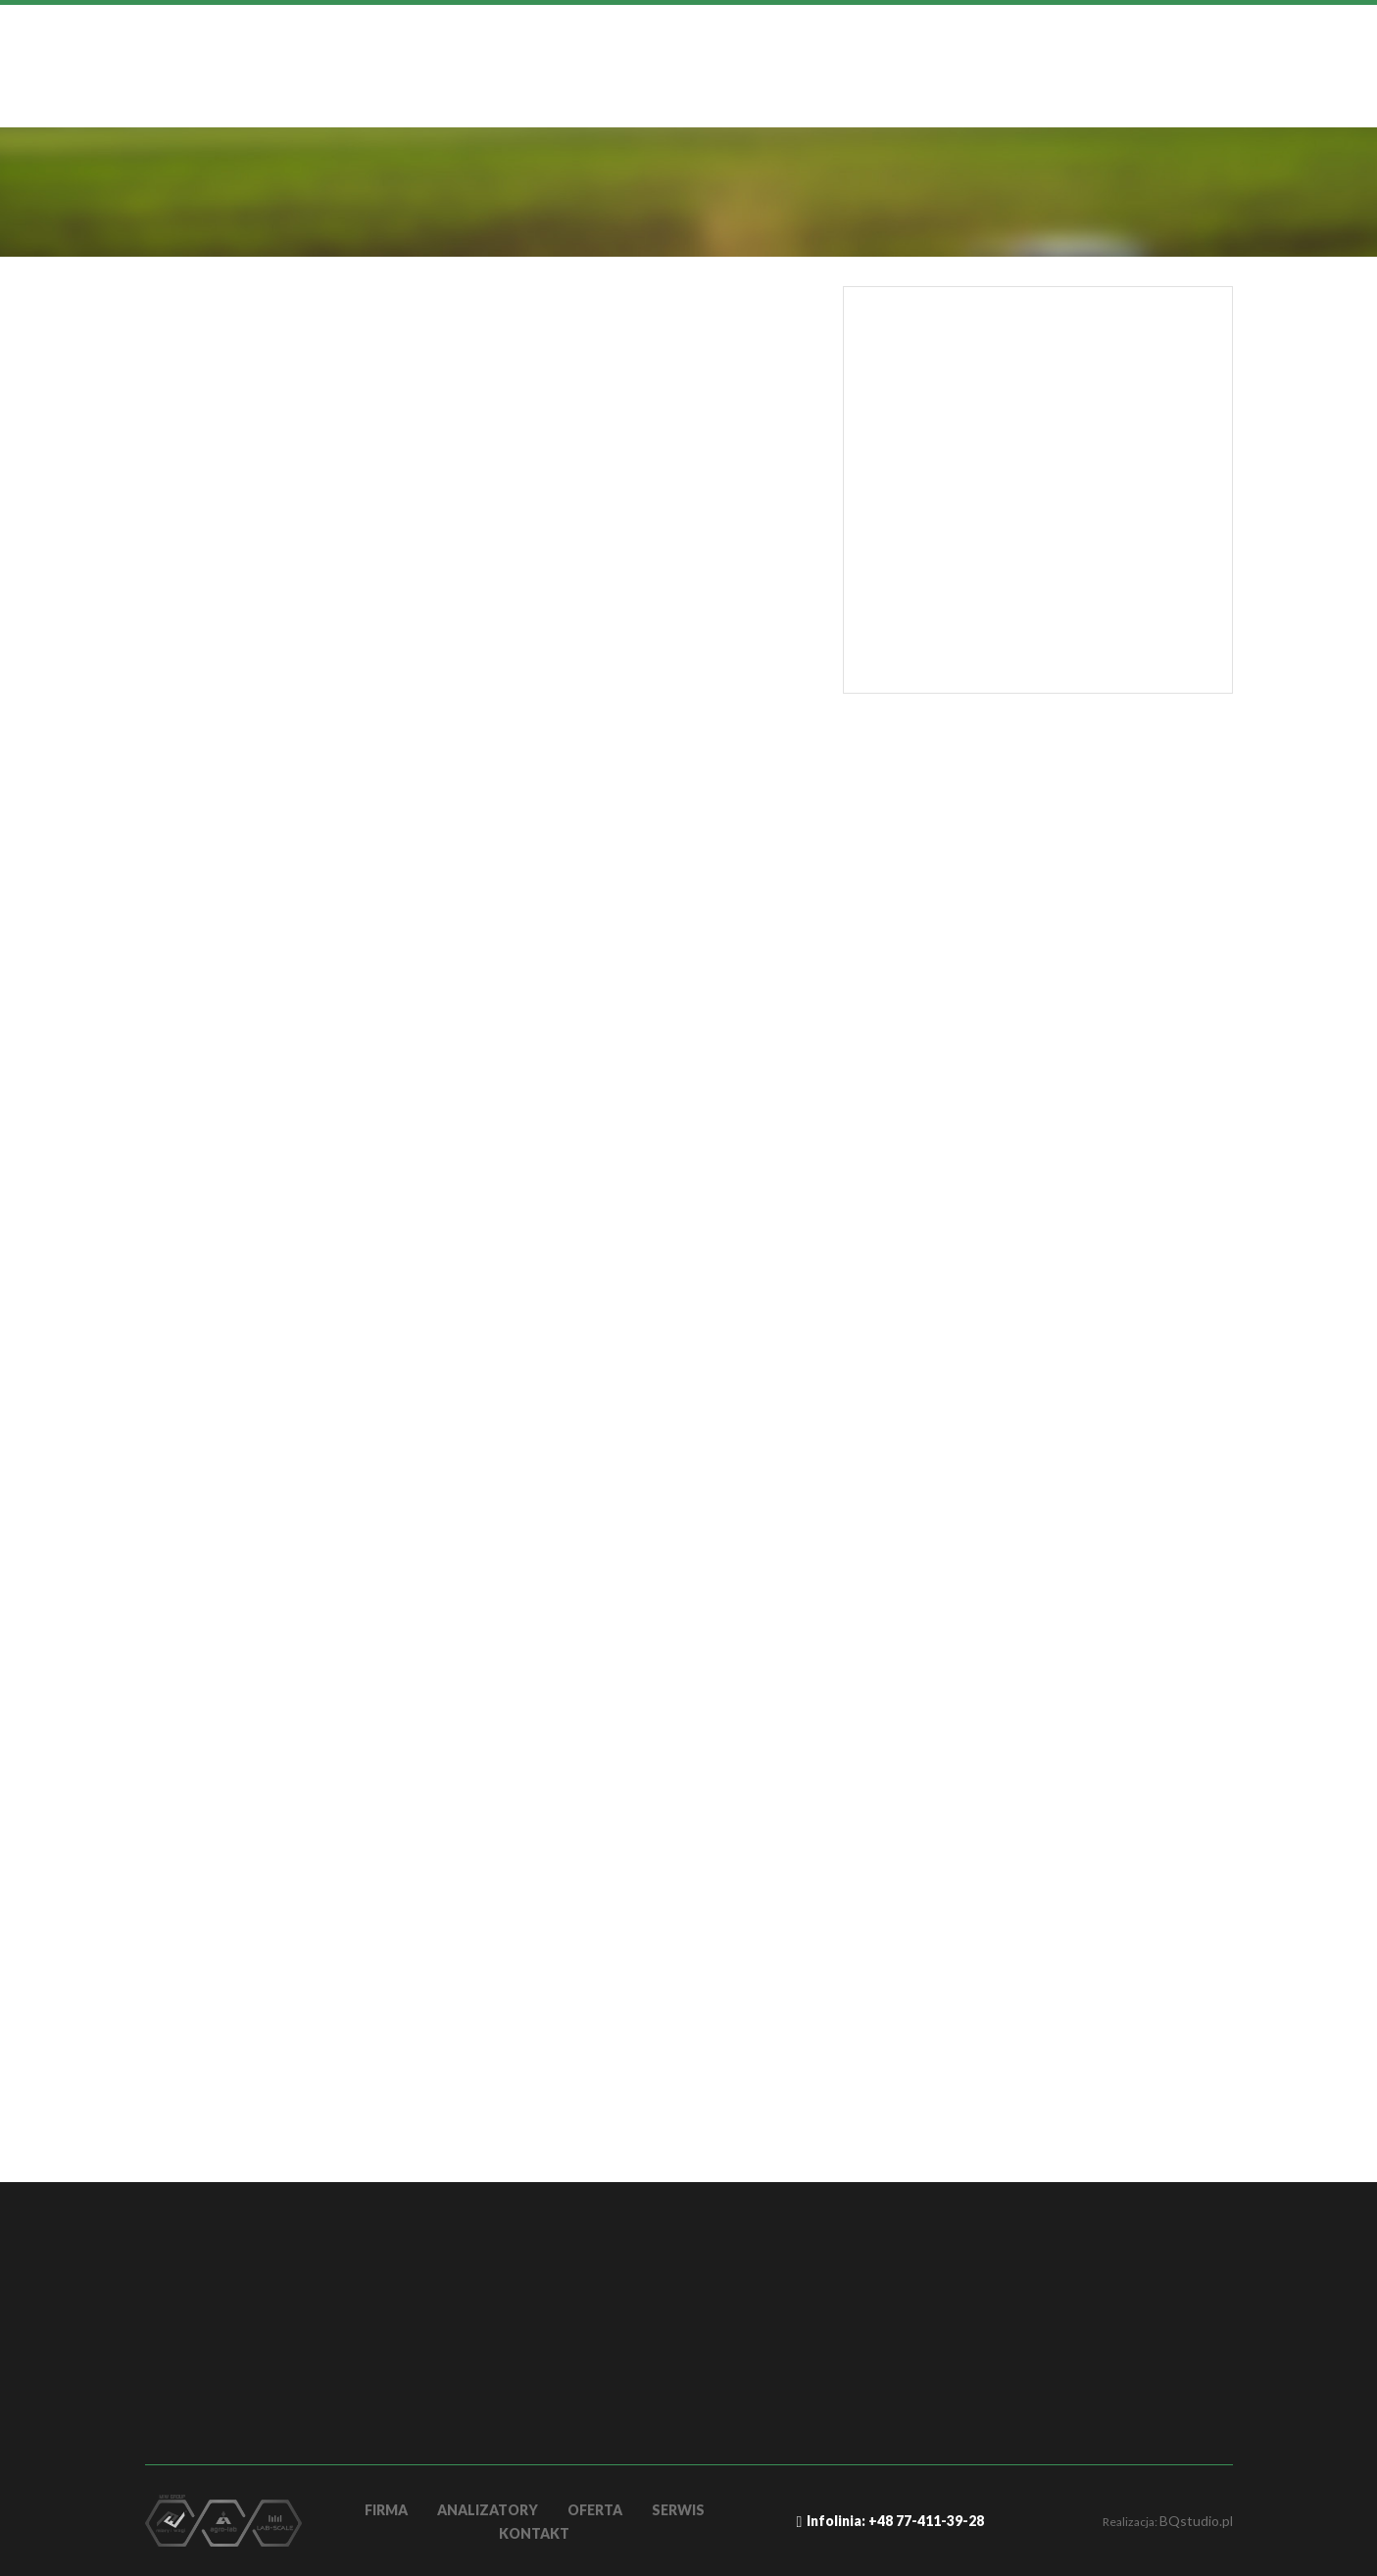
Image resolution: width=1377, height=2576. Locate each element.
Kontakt (534, 2533)
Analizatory (487, 2510)
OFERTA (594, 2510)
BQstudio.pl (1196, 2520)
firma (386, 2510)
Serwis (678, 2510)
